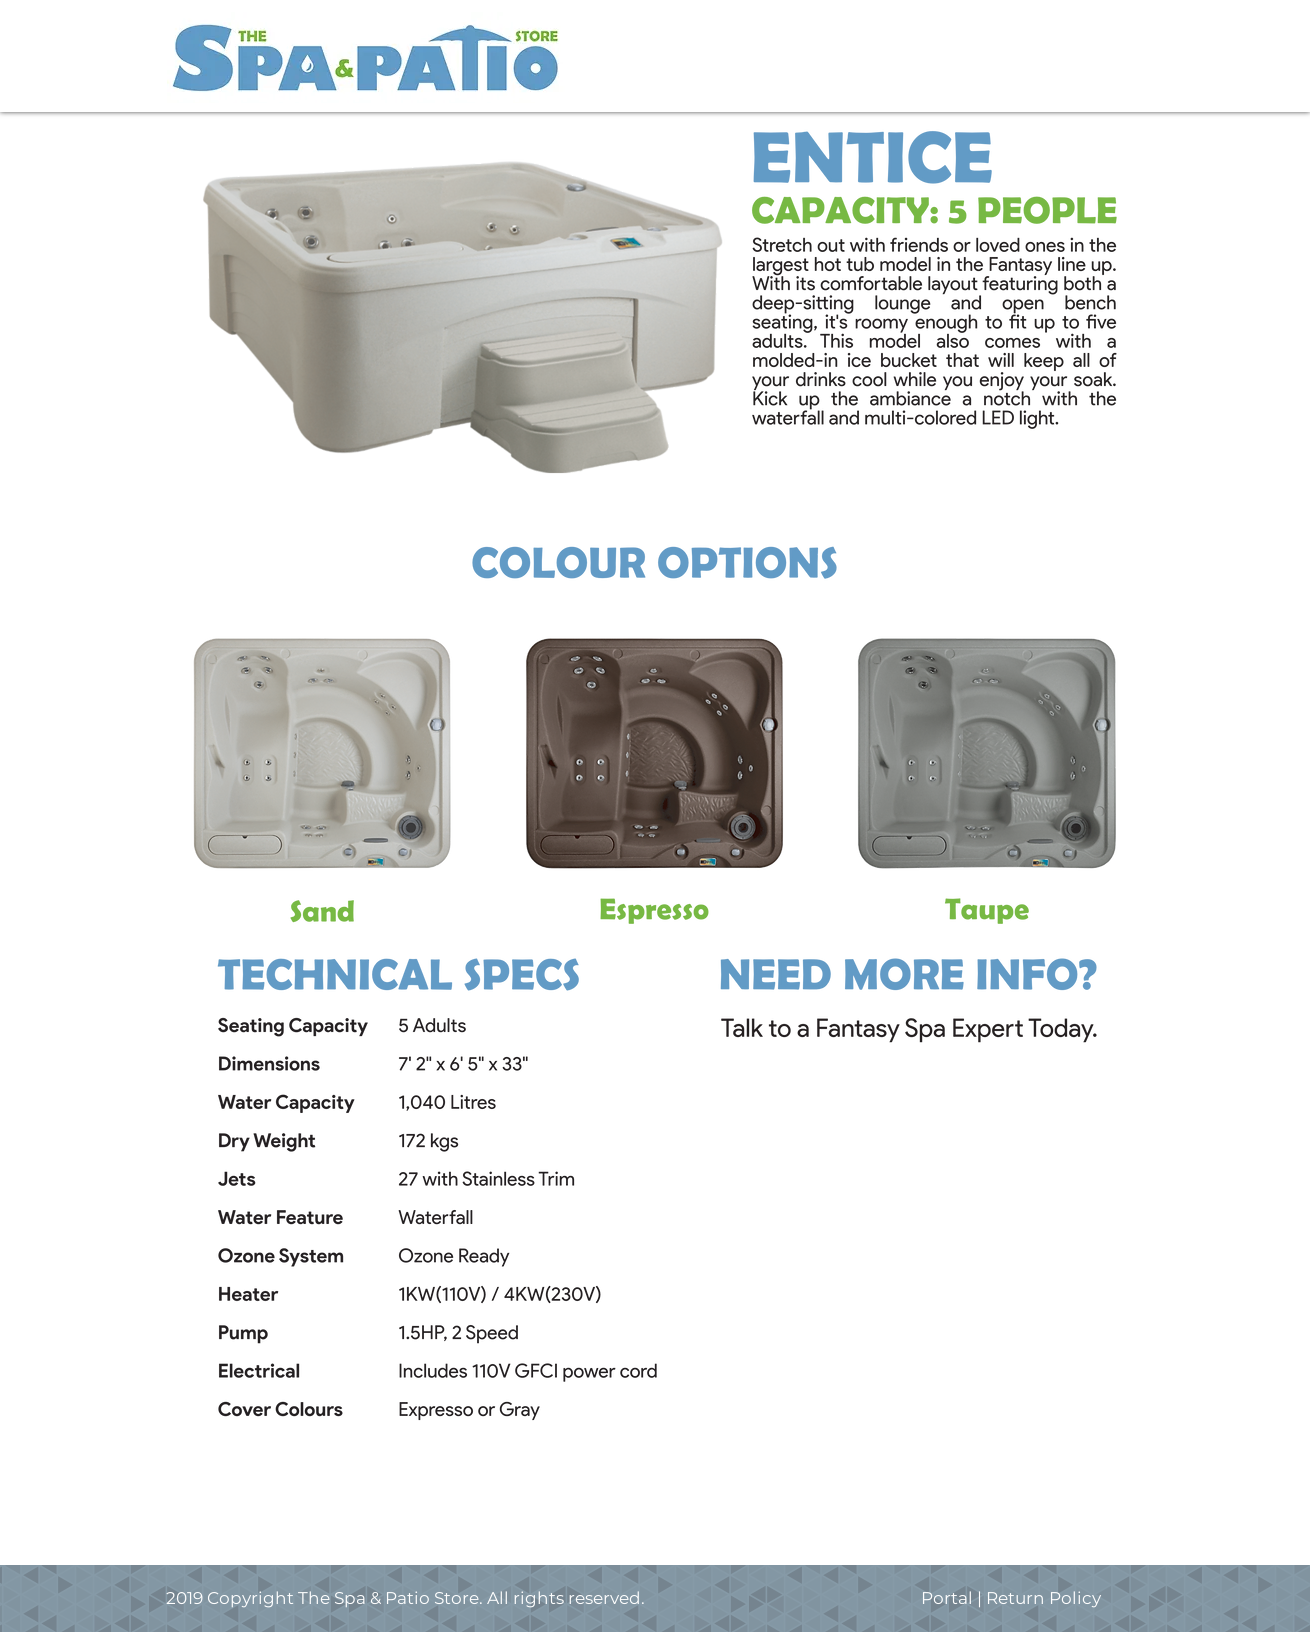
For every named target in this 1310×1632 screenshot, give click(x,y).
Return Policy (1043, 1598)
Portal (949, 1598)
